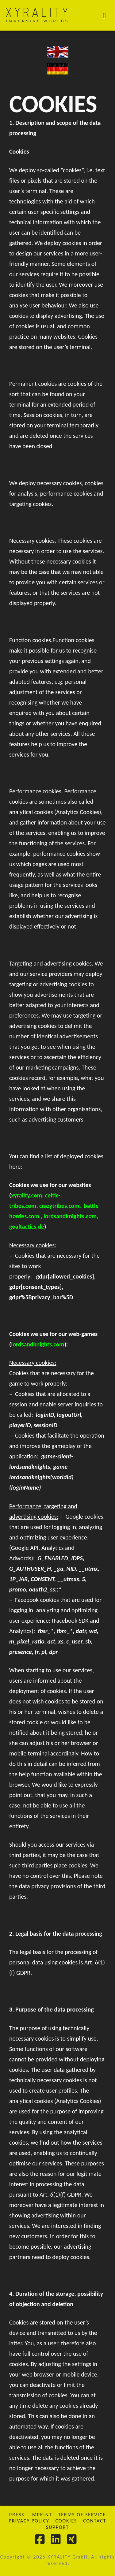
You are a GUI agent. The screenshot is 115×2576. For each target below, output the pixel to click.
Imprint (41, 2515)
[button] (107, 15)
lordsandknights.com (70, 1216)
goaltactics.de (26, 1226)
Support (57, 2527)
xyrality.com (26, 1195)
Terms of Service (82, 2515)
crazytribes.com (59, 1205)
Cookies (66, 2521)
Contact (94, 2521)
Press (16, 2515)
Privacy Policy (29, 2521)
